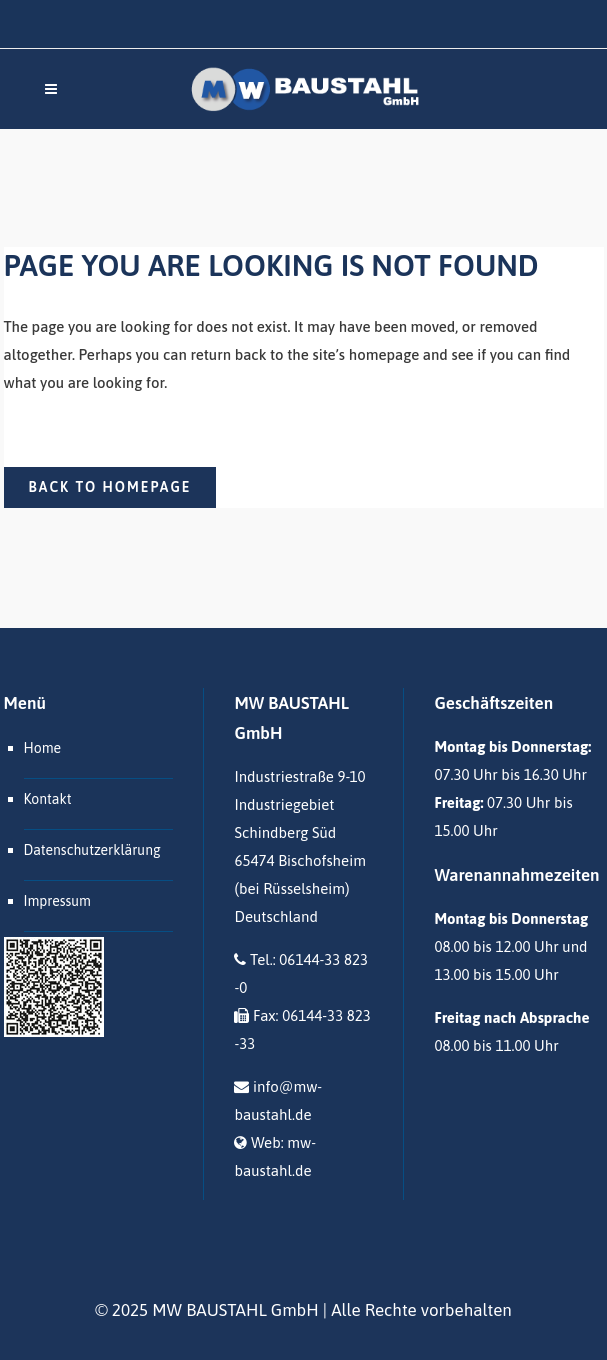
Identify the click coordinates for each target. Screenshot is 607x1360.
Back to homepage (110, 487)
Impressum (57, 901)
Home (43, 748)
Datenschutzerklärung (92, 850)
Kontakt (48, 799)
